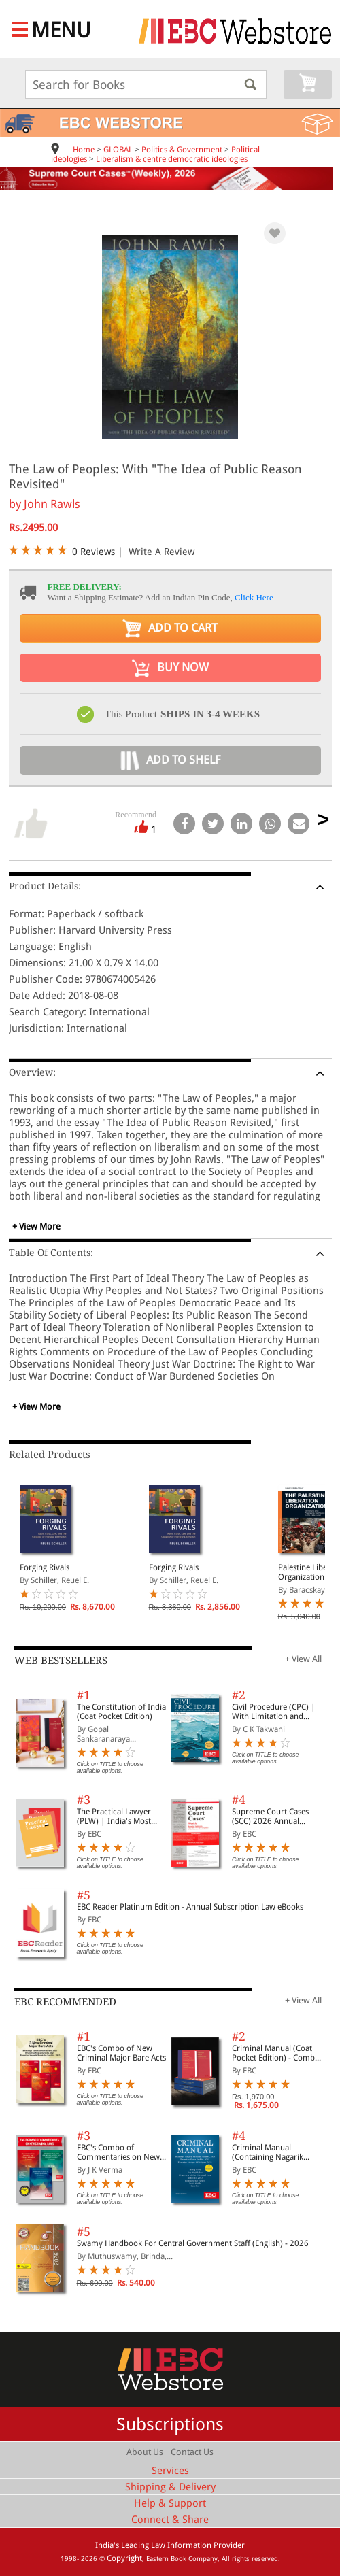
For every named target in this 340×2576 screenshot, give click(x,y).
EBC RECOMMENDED (65, 2002)
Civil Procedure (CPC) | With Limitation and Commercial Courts (274, 1711)
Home (84, 149)
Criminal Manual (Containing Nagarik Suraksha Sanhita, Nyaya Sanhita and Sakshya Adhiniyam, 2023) (276, 2152)
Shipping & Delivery (170, 2487)
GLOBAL (118, 149)
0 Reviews (93, 551)
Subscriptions (170, 2424)
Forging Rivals (44, 1567)
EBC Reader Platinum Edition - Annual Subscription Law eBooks (190, 1907)
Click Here (254, 597)
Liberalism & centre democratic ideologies (172, 159)
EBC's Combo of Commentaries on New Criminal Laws (118, 2152)
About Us (144, 2452)
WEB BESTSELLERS (60, 1661)
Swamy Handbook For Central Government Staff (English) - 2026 (193, 2243)
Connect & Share (170, 2519)
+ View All (303, 1659)
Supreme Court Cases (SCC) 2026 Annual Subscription (270, 1816)
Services (170, 2470)
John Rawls (52, 504)
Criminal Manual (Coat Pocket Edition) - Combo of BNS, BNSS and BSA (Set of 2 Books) (276, 2053)
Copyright (124, 2558)
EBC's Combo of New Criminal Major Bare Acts (121, 2053)
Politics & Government (181, 149)
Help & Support (170, 2503)
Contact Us (192, 2452)
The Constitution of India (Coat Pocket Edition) (121, 1711)
